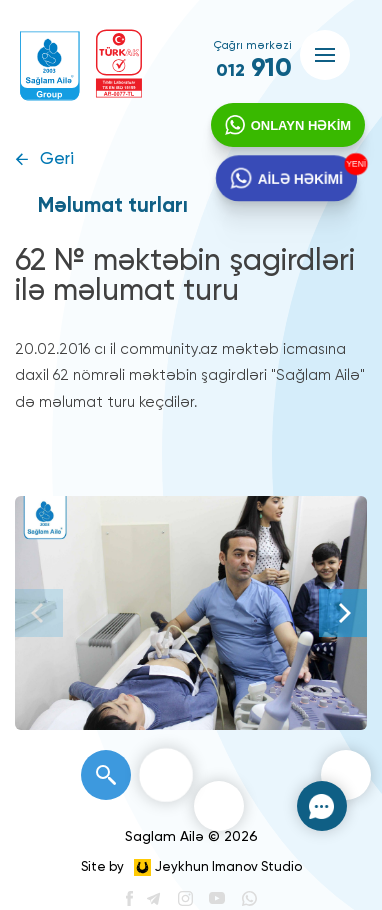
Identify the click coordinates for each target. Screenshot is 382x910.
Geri (57, 159)
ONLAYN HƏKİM (297, 128)
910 (254, 69)
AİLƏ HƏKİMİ (299, 185)
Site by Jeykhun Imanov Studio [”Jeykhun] (191, 867)
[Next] (343, 613)
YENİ (357, 167)
